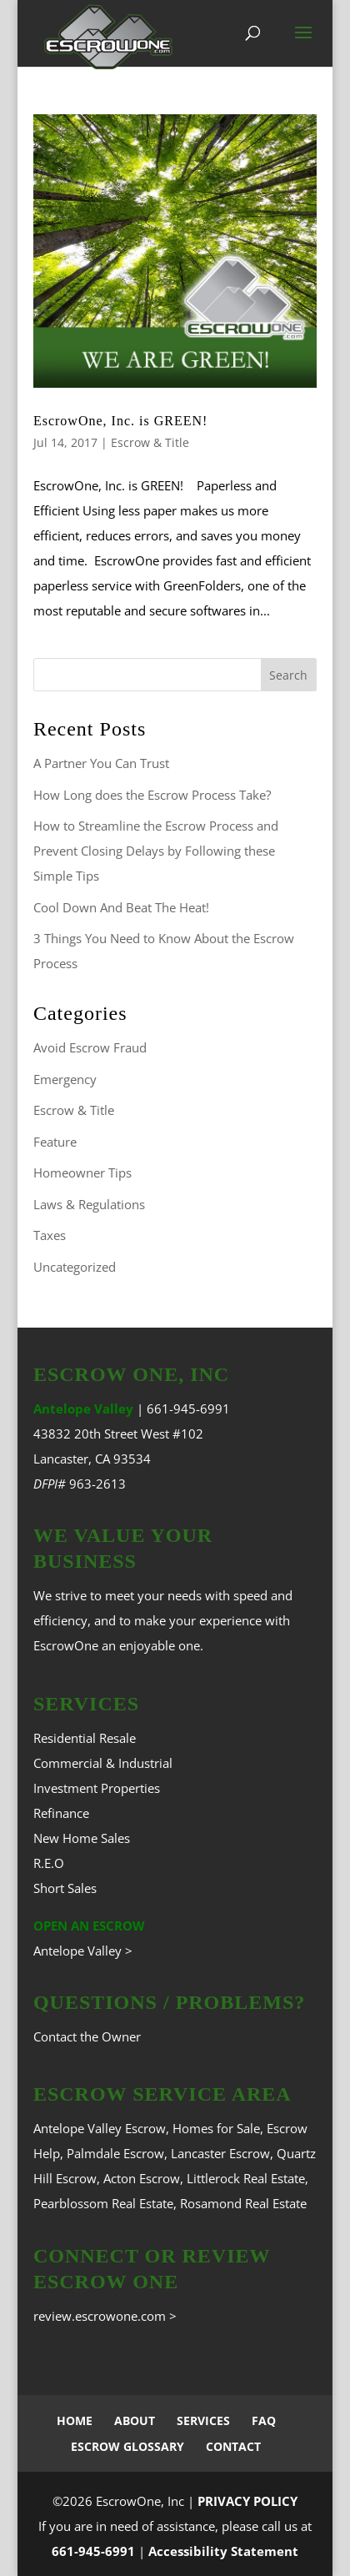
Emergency (65, 1079)
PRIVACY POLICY (248, 2501)
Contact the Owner (87, 2036)
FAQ (264, 2420)
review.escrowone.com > (105, 2315)
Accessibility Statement (223, 2551)
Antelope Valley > (82, 1950)
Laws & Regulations (89, 1204)
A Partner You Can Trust (101, 763)
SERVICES (203, 2420)
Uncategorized (74, 1266)
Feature (55, 1141)
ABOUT (134, 2420)
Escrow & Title (150, 442)
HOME (74, 2420)
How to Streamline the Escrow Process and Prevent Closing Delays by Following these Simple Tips (155, 850)
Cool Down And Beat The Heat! (121, 907)
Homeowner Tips (82, 1172)
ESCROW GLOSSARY (127, 2446)
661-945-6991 (188, 1408)
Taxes (49, 1235)
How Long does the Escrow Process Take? (152, 794)
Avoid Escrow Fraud (90, 1047)
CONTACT (233, 2446)
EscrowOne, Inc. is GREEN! (120, 421)
